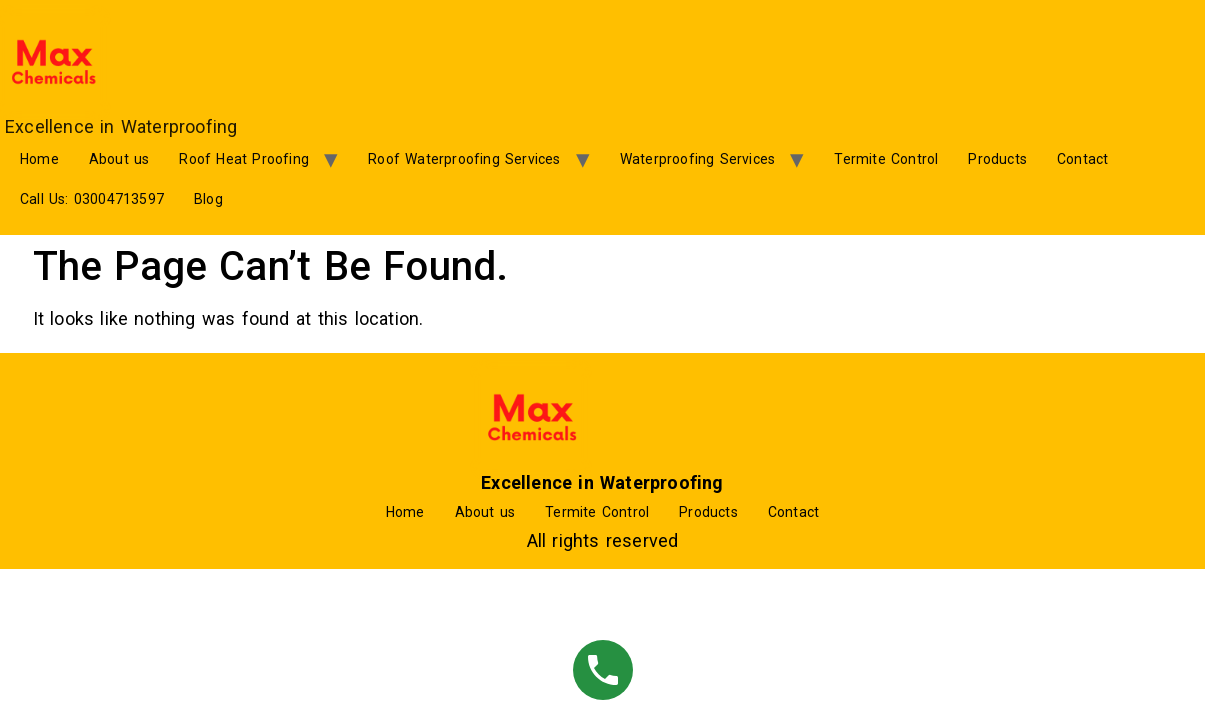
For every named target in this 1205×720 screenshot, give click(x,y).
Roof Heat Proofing (244, 159)
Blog (208, 199)
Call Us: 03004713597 (92, 199)
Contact (1082, 159)
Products (997, 159)
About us (119, 159)
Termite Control (886, 159)
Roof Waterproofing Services (464, 159)
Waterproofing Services (697, 159)
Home (39, 159)
